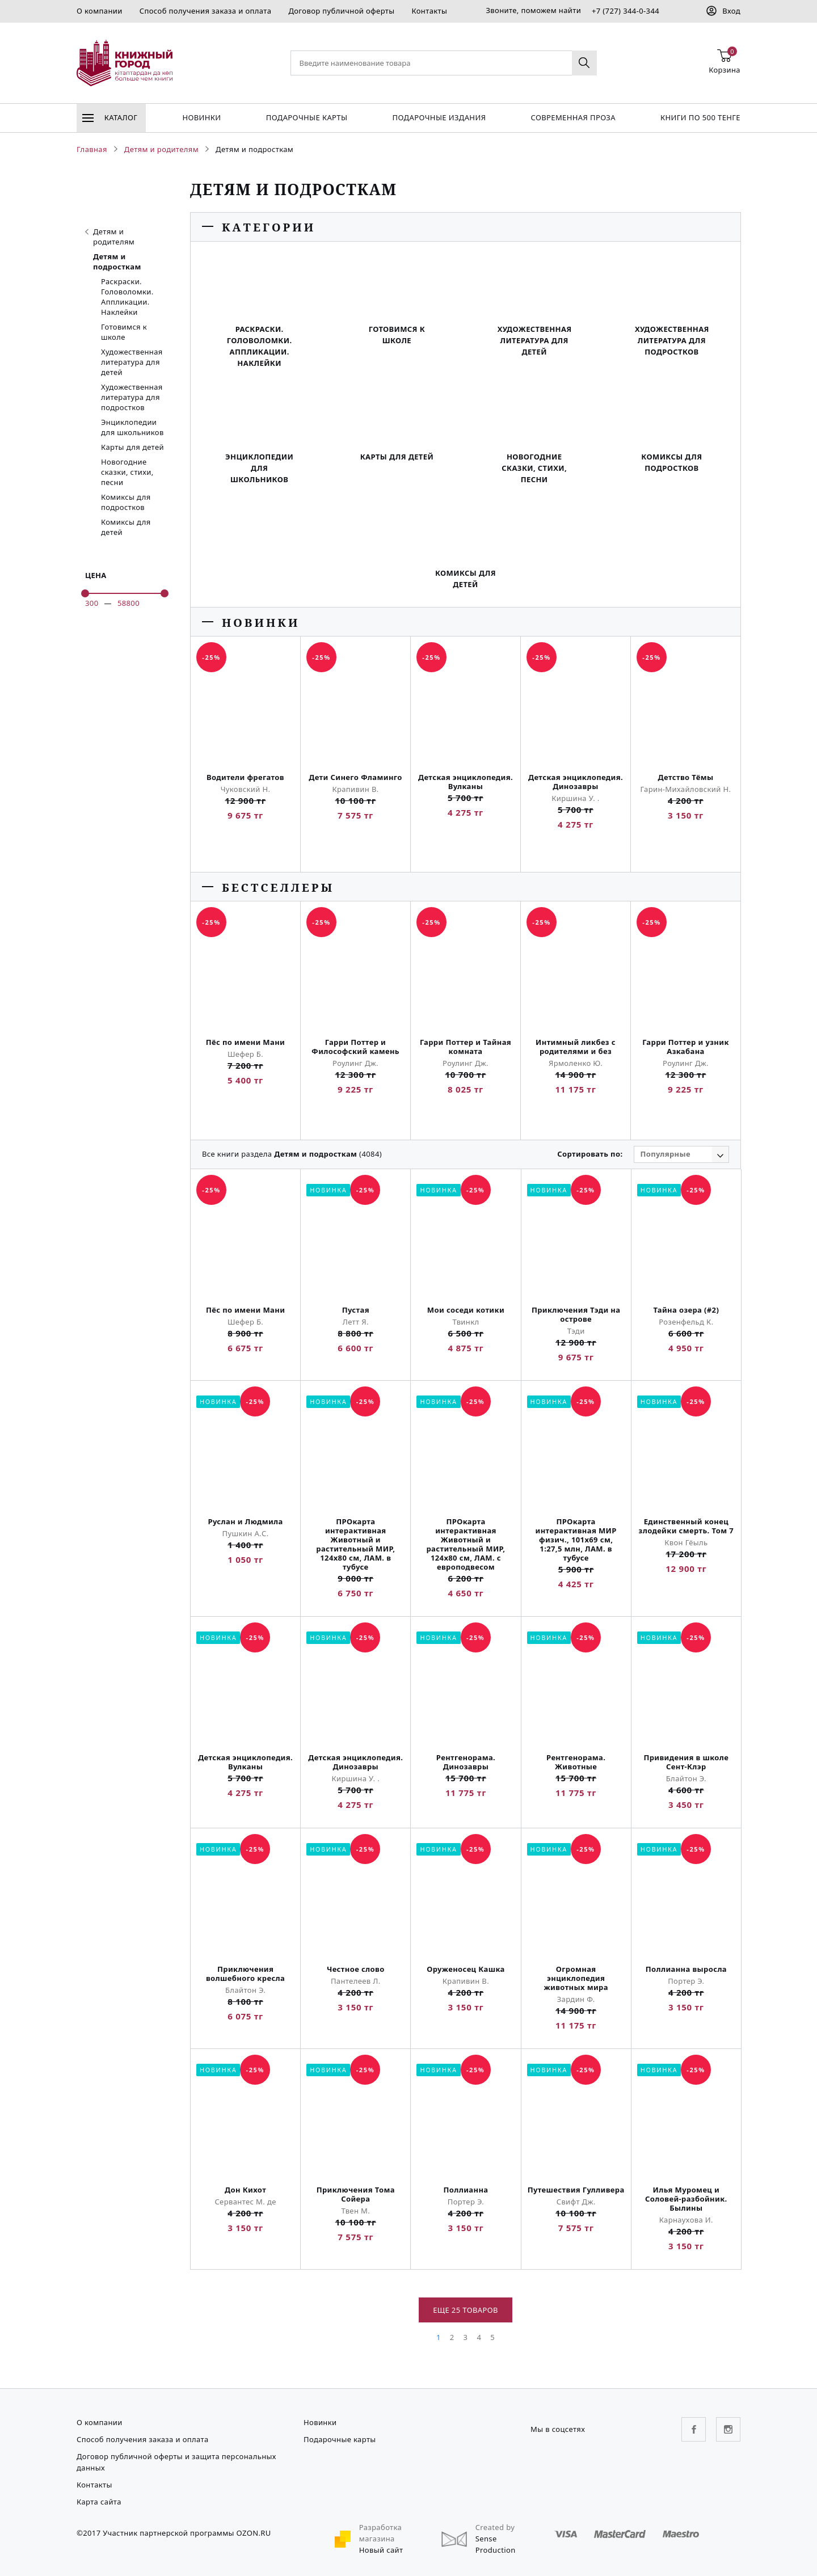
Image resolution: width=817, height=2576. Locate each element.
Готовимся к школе (124, 332)
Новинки (201, 117)
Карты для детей (132, 447)
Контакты (429, 11)
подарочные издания (439, 117)
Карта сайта (99, 2502)
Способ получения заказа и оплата (206, 11)
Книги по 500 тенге (700, 117)
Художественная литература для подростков (132, 397)
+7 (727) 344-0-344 (625, 11)
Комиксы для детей (126, 527)
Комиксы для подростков (126, 502)
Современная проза (572, 117)
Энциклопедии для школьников (132, 427)
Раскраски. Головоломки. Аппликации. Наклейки (127, 296)
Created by (495, 2527)
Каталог (109, 117)
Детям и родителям (109, 236)
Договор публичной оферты (341, 11)
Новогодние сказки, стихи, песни (127, 472)
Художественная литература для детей (132, 362)
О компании (100, 11)
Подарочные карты (307, 117)
